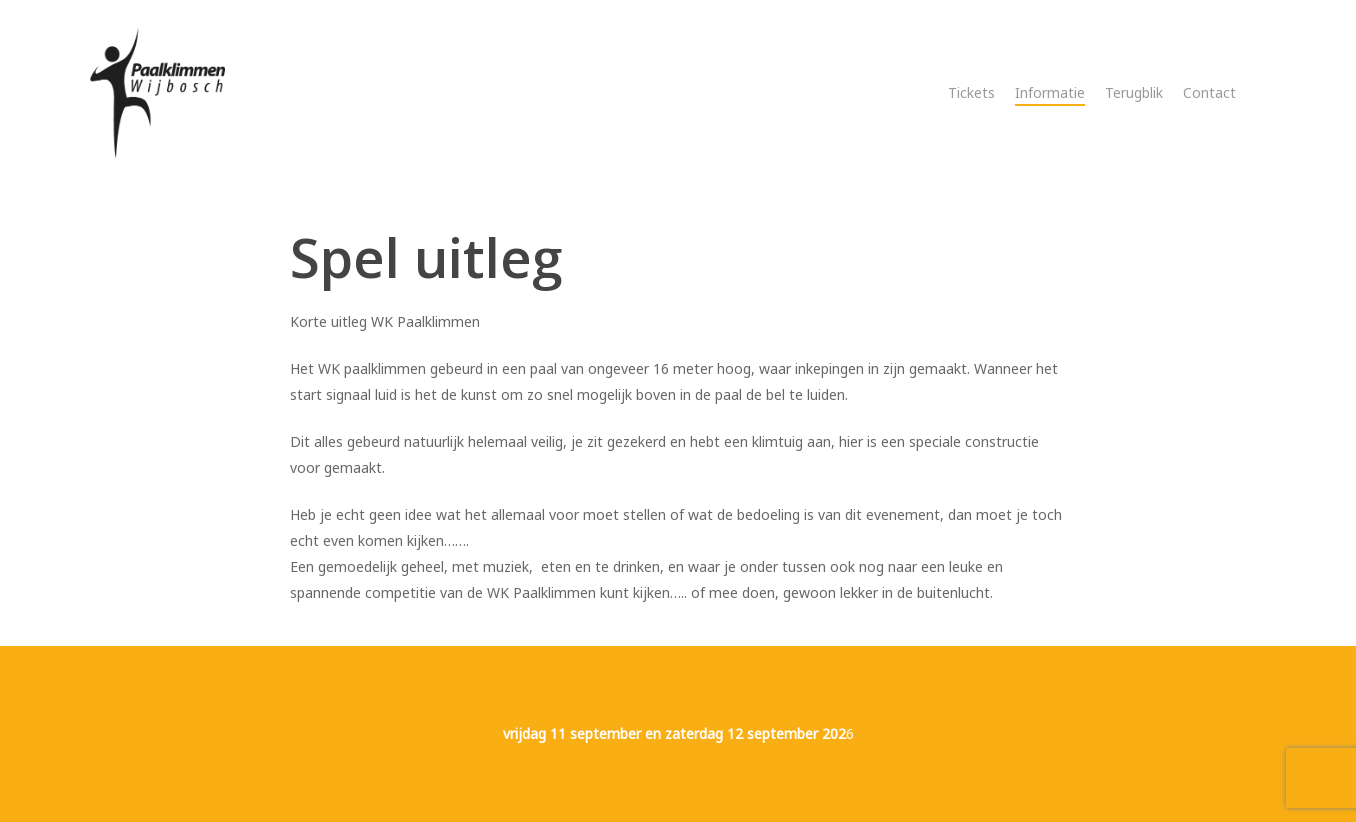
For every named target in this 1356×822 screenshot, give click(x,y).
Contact (1209, 92)
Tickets (971, 92)
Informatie (1050, 92)
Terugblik (1134, 92)
